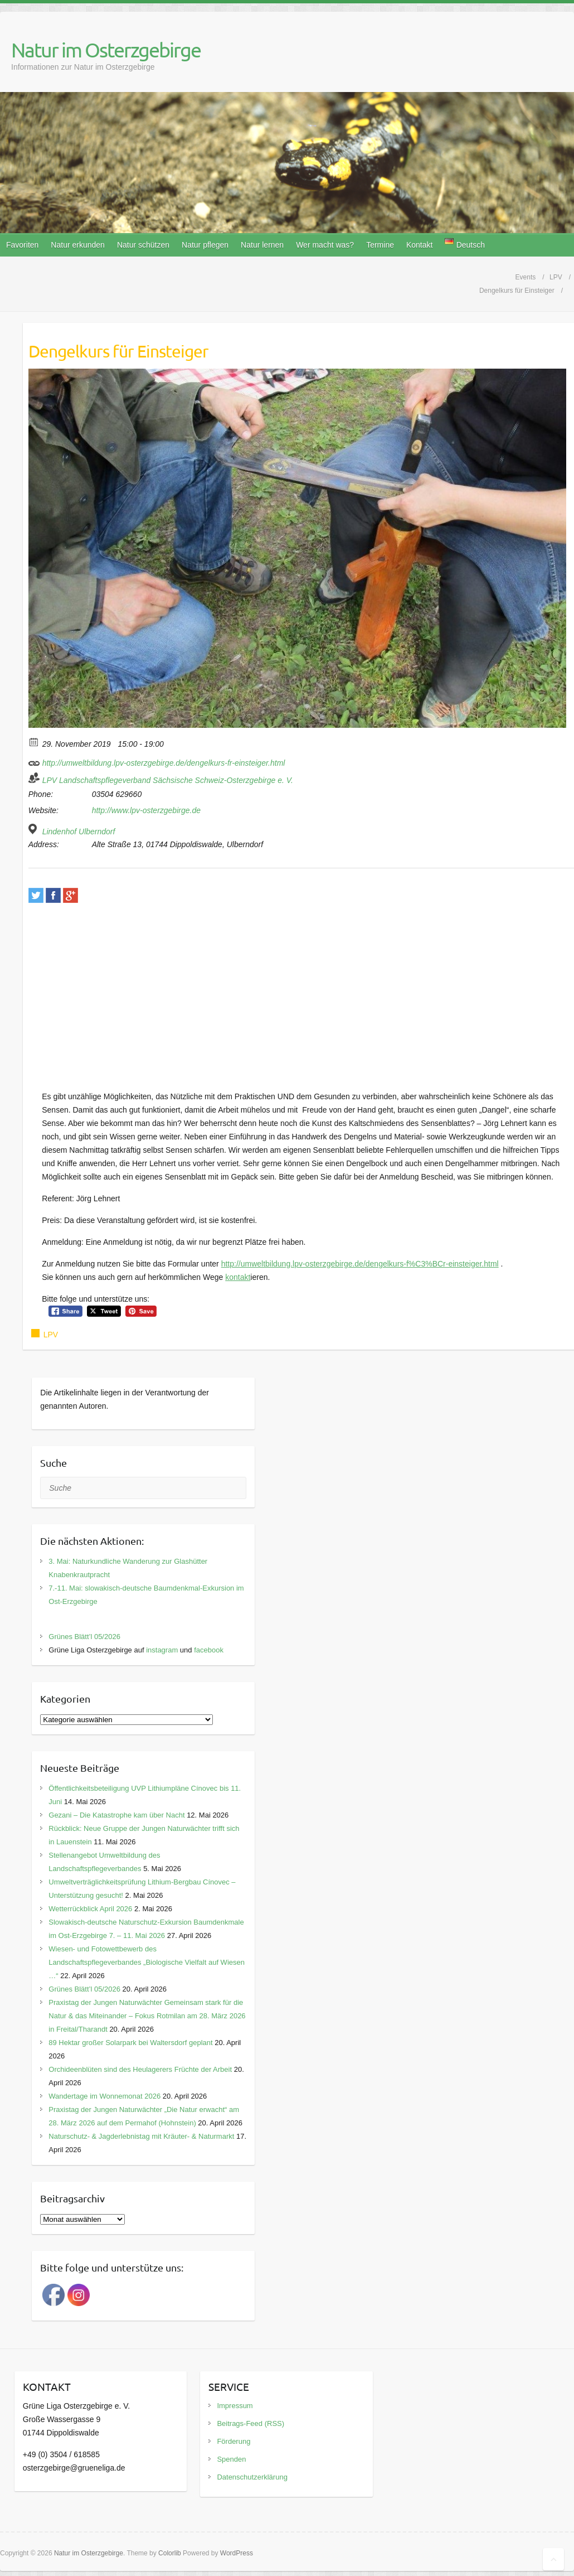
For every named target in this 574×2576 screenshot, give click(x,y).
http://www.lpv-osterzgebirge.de (146, 810)
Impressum (234, 2405)
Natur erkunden (78, 244)
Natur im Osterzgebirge (106, 49)
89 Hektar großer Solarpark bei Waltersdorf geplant (130, 2042)
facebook (208, 1650)
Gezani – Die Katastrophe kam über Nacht (116, 1815)
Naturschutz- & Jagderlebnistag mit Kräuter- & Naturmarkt (141, 2136)
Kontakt (419, 244)
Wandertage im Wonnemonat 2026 (104, 2096)
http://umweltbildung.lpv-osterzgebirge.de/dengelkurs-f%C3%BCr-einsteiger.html (360, 1263)
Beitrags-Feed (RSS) (250, 2423)
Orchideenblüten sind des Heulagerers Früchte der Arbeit (140, 2069)
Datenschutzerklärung (252, 2477)
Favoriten (22, 244)
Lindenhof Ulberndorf (78, 831)
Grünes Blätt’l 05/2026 (84, 1636)
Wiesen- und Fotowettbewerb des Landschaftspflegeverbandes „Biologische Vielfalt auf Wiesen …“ (146, 1962)
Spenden (231, 2459)
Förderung (233, 2441)
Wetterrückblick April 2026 (90, 1909)
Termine (380, 244)
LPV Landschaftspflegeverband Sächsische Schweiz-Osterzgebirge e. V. (167, 780)
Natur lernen (262, 244)
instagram (162, 1650)
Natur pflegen (205, 244)
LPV (50, 1334)
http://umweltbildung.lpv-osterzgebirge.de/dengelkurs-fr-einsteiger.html (156, 761)
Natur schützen (143, 244)
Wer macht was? (325, 244)
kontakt (237, 1277)
